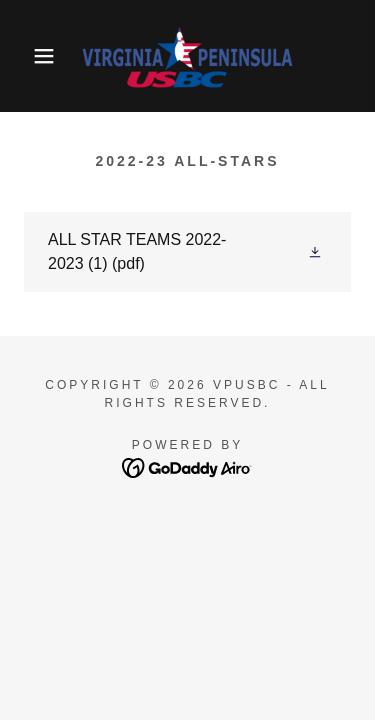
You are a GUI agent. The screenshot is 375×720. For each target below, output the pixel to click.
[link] (187, 56)
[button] (29, 56)
